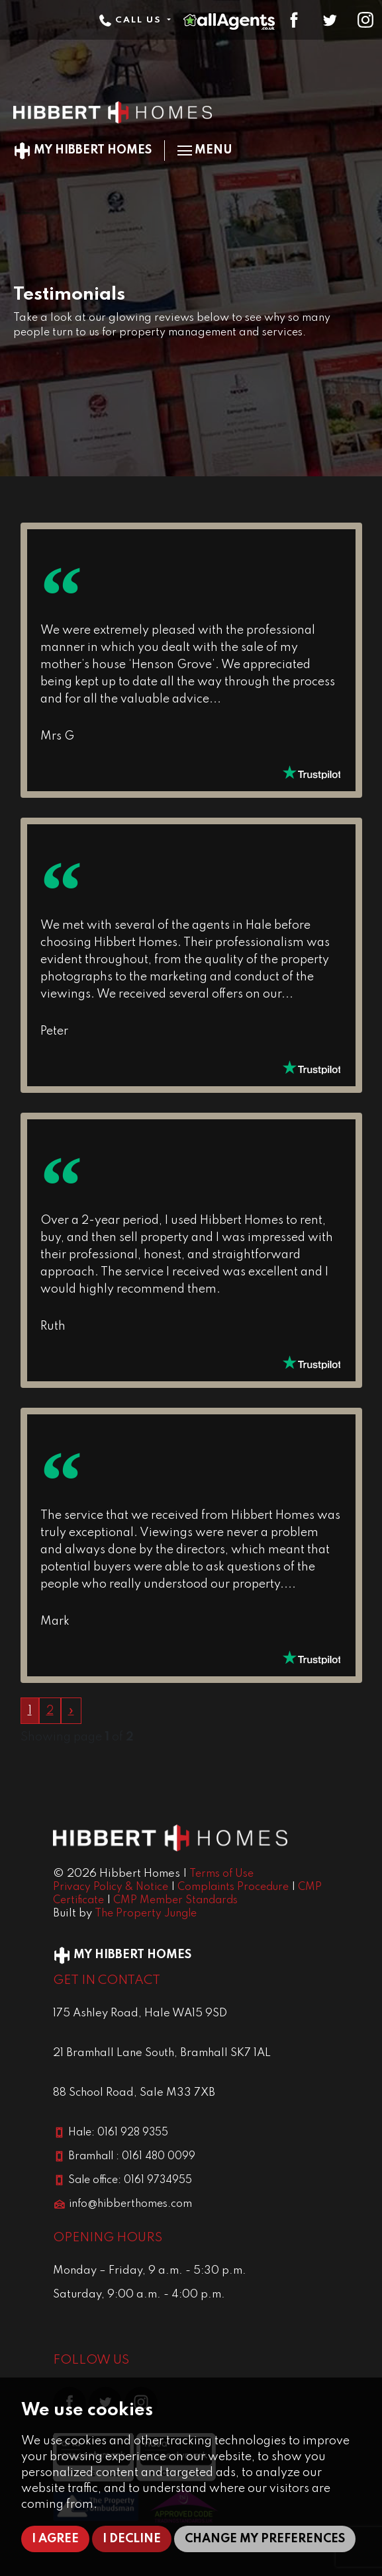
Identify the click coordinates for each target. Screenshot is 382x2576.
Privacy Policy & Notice (110, 1887)
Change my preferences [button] (265, 2539)
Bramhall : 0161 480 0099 (131, 2156)
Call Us (132, 20)
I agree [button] (55, 2539)
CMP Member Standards (175, 1900)
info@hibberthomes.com (130, 2204)
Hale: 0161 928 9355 (118, 2132)
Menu (204, 150)
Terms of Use (221, 1874)
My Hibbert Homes (82, 150)
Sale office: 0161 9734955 (130, 2180)
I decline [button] (132, 2539)
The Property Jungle (146, 1914)
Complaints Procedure (233, 1887)
